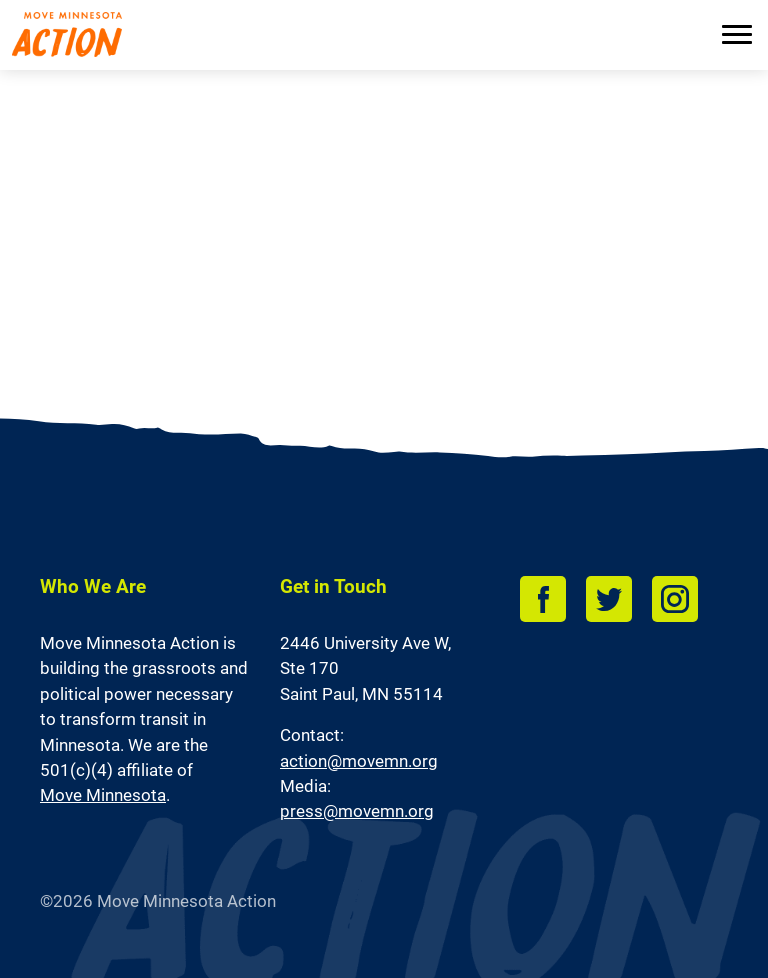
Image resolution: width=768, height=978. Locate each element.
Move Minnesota (103, 795)
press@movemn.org (357, 811)
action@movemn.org (359, 761)
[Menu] (737, 36)
